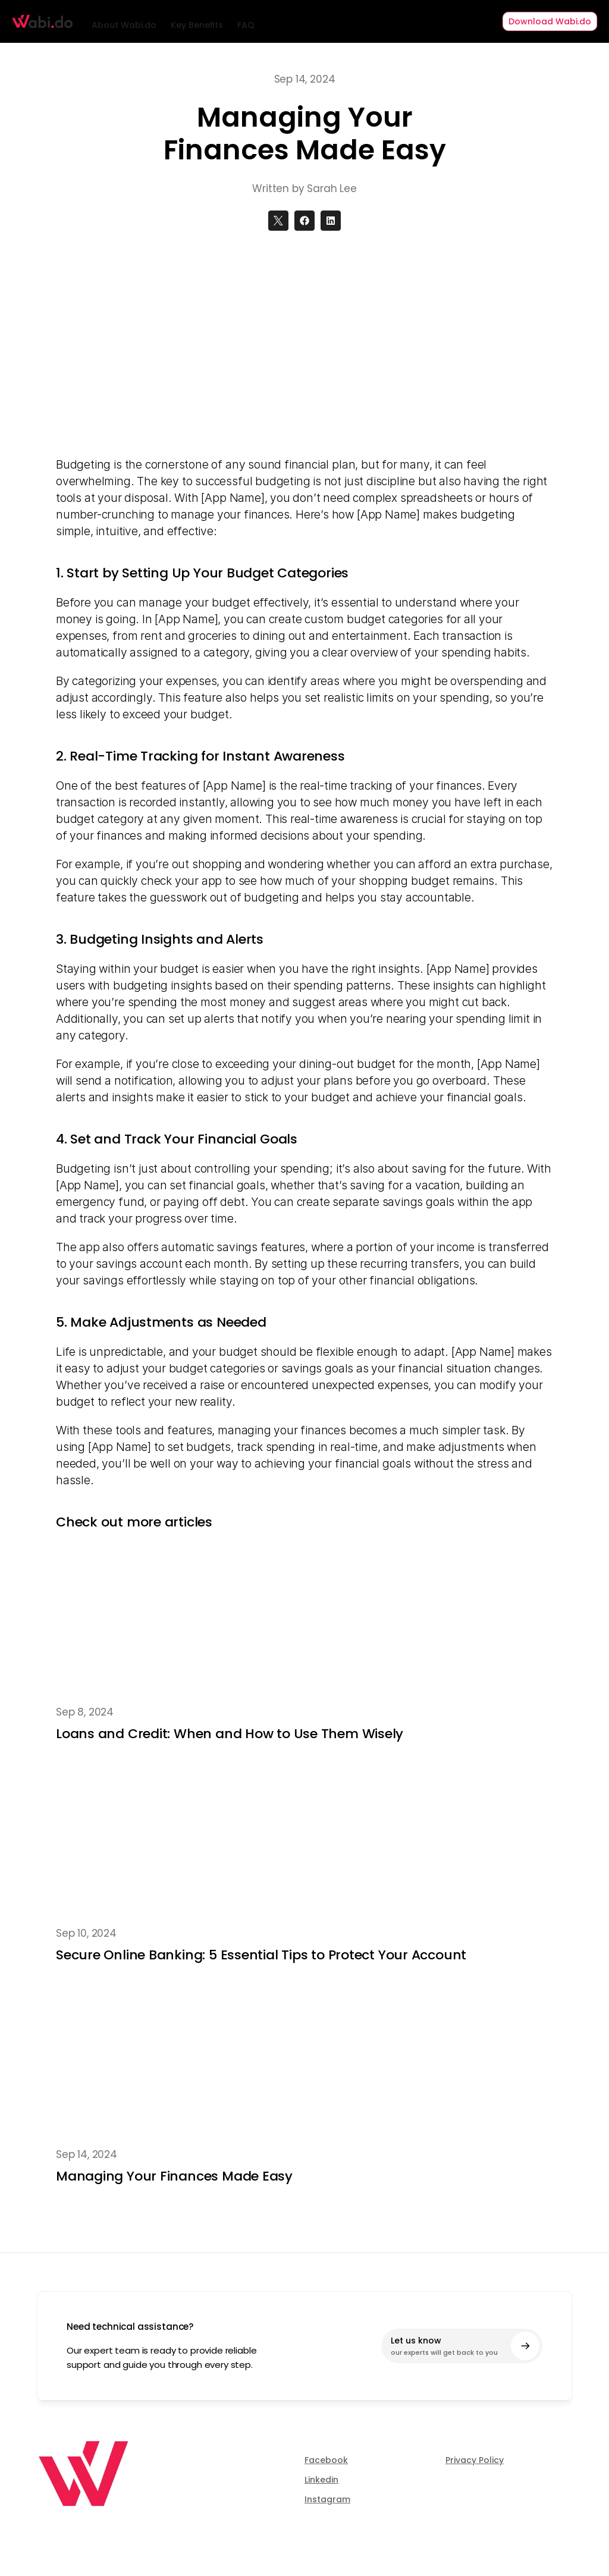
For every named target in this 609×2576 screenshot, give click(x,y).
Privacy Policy (474, 2460)
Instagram (327, 2499)
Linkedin (321, 2480)
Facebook (326, 2460)
